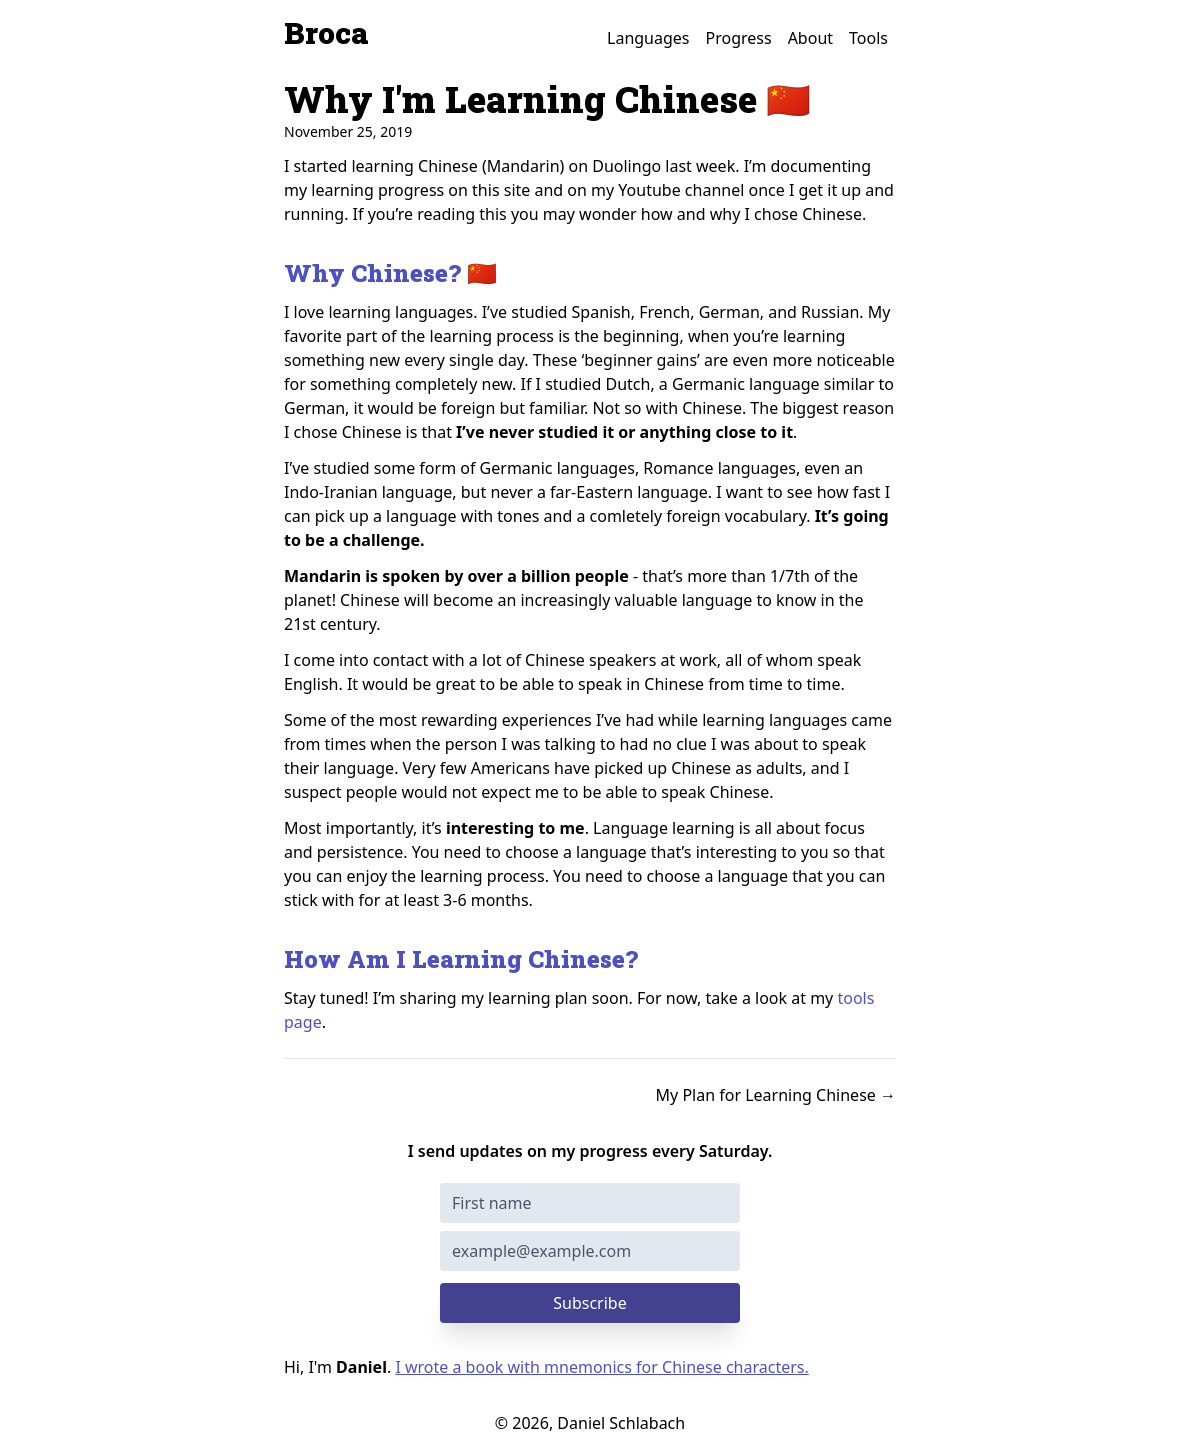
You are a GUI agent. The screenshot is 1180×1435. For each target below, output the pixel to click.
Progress (739, 38)
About (810, 38)
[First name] (590, 1203)
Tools (868, 38)
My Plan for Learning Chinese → (776, 1095)
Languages (648, 38)
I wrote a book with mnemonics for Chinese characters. (601, 1367)
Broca (326, 32)
